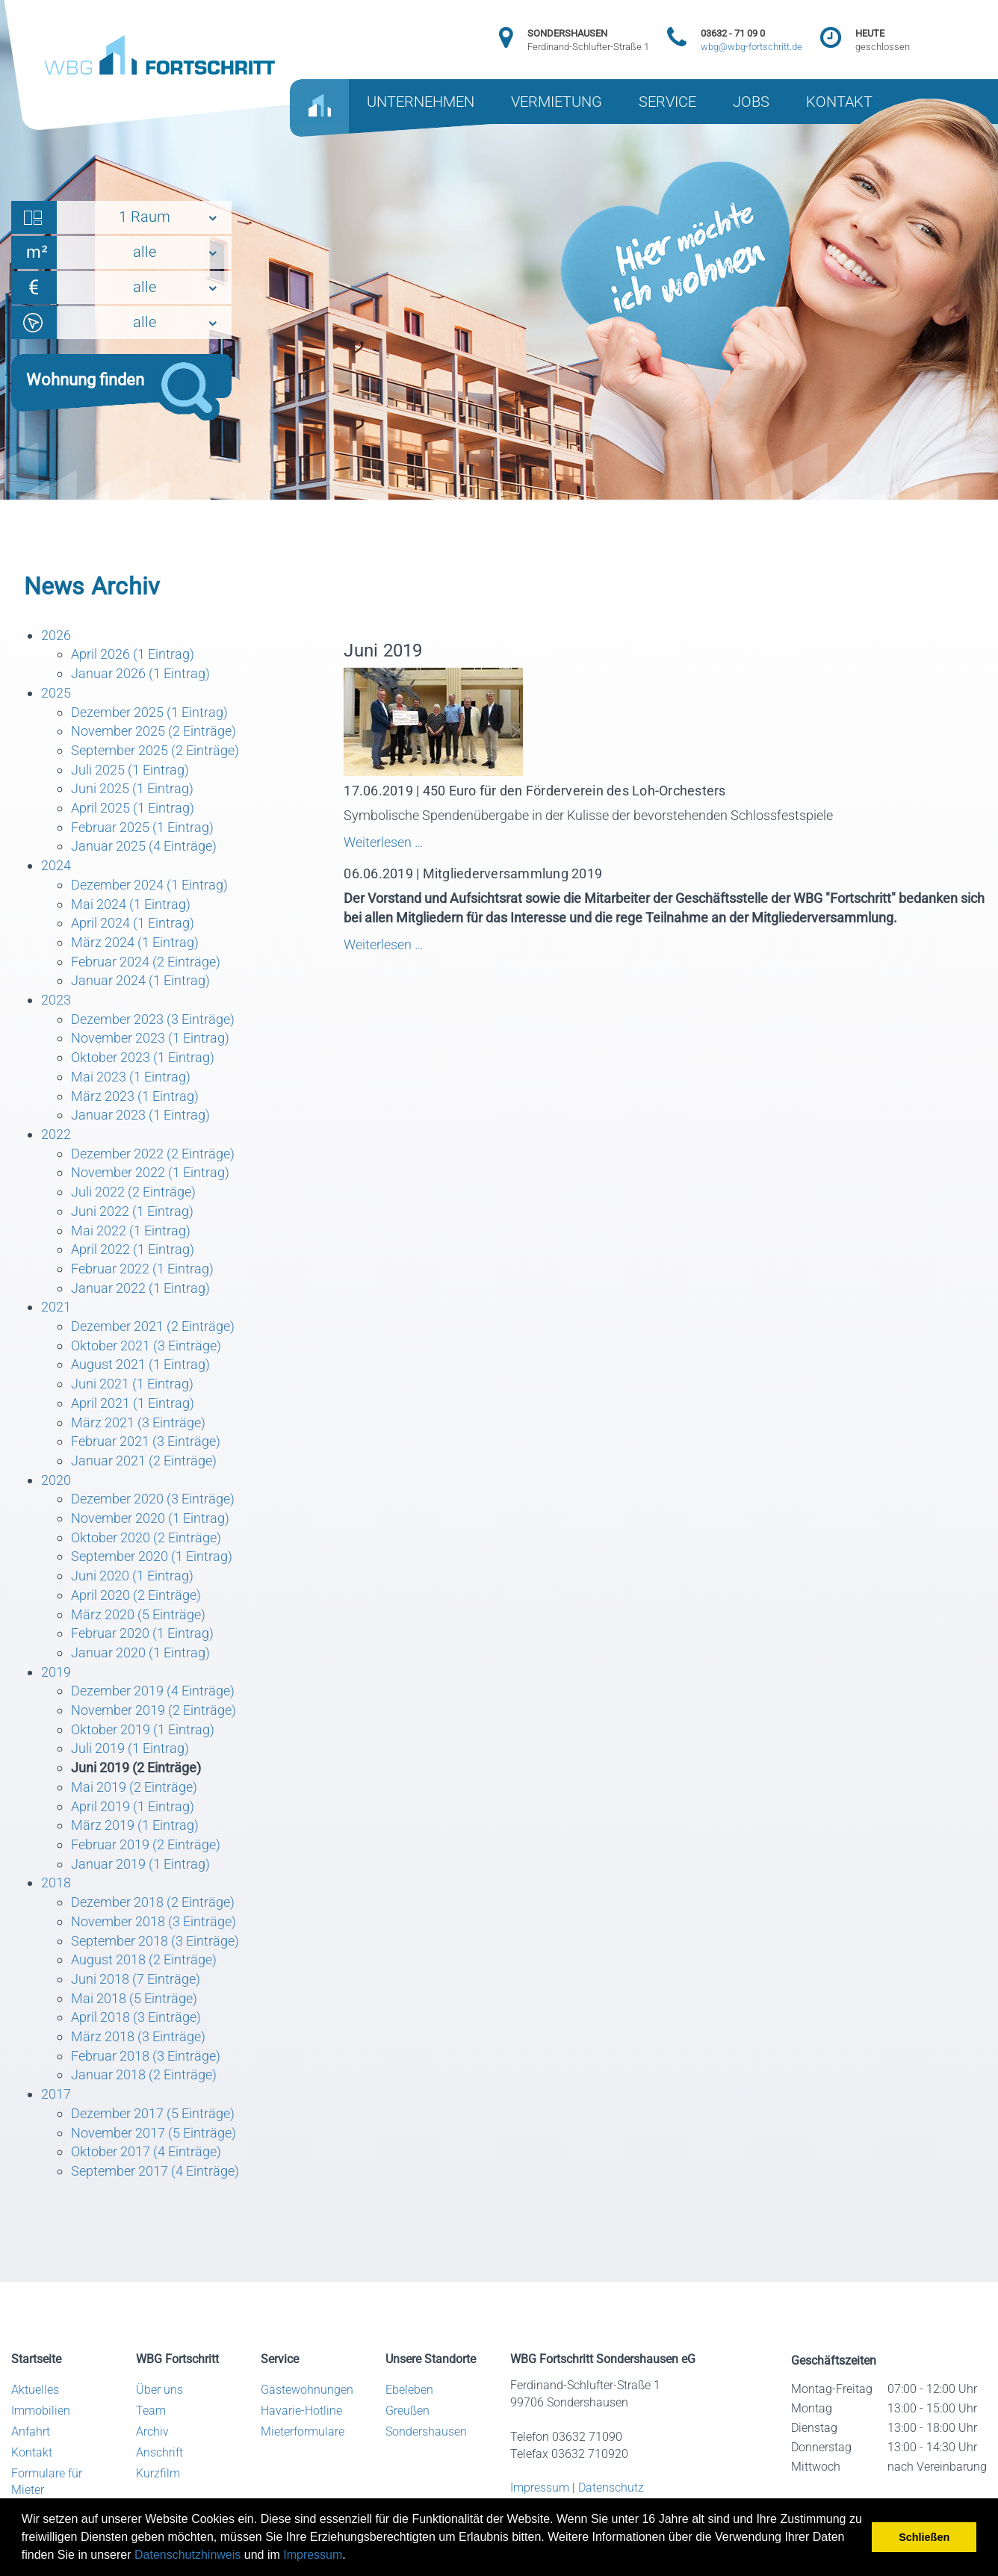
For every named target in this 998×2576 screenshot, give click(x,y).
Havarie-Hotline (301, 2410)
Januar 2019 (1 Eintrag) (140, 1864)
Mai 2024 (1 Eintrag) (130, 904)
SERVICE (667, 102)
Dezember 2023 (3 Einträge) (153, 1019)
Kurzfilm (158, 2473)
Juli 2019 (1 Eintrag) (130, 1748)
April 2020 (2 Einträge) (136, 1595)
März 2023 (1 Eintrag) (135, 1096)
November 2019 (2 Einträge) (153, 1710)
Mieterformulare (302, 2431)
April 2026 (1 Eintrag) (132, 654)
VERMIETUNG (556, 102)
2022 (56, 1134)
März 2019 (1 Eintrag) (135, 1825)
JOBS (751, 102)
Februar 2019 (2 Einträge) (145, 1844)
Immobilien (40, 2410)
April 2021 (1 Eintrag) (132, 1403)
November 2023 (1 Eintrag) (150, 1038)
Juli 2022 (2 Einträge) (133, 1191)
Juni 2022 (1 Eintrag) (132, 1211)
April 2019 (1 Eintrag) (132, 1806)
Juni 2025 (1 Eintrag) (132, 788)
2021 (56, 1307)
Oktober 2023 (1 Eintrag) (142, 1057)
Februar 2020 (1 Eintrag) (142, 1633)
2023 (56, 1000)
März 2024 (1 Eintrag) (135, 942)
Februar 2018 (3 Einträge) (145, 2056)
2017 (56, 2094)
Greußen (407, 2410)
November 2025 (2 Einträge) (153, 731)
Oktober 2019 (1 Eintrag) (142, 1729)
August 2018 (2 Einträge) (144, 1959)
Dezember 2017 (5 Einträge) (153, 2113)
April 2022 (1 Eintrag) (132, 1249)
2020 (56, 1480)
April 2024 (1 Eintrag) (132, 923)
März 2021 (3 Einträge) (138, 1422)
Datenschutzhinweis (187, 2554)
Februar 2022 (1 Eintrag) (142, 1268)
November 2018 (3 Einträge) (153, 1921)
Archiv (152, 2431)
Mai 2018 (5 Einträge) (134, 1998)
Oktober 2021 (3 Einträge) (146, 1345)
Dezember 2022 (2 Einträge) (153, 1153)
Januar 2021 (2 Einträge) (144, 1460)
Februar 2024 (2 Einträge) (145, 961)
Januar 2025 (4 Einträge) (144, 846)
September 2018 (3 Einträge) (155, 1941)
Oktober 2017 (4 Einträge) (146, 2151)
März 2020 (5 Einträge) (138, 1614)
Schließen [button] (924, 2537)
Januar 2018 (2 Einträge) (144, 2074)
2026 (56, 635)
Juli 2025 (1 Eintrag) (130, 770)
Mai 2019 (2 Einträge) (134, 1787)
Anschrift (159, 2452)
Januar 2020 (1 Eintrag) (140, 1652)
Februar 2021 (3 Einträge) (145, 1441)
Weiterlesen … (530, 842)
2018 (56, 1882)
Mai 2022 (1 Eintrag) (130, 1230)
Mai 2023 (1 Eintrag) (130, 1076)
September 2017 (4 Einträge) (155, 2171)
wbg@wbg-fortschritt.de (751, 46)
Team (151, 2410)
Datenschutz (611, 2487)
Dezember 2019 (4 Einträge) (153, 1690)
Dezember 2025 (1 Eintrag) (149, 712)
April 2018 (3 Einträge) (136, 2017)
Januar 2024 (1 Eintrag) (140, 980)
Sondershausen (426, 2431)
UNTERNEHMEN (420, 102)
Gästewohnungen (307, 2390)
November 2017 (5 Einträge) (153, 2133)
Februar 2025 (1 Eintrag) (142, 827)
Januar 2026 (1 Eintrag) (140, 673)
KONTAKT (839, 102)
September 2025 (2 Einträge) (155, 750)
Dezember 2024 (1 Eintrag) (149, 885)
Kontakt (31, 2452)
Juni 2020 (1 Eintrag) (132, 1575)
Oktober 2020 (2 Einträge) (146, 1537)
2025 (56, 693)
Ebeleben (409, 2390)
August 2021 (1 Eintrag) (140, 1364)
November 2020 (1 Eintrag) (150, 1518)
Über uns (159, 2390)
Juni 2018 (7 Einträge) (135, 1979)
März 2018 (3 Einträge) (138, 2036)
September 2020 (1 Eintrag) (151, 1556)
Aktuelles (35, 2390)
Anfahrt (30, 2431)
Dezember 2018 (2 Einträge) (153, 1902)
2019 (56, 1672)
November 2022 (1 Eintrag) (150, 1172)
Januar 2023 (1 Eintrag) (140, 1115)
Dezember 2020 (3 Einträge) (153, 1498)
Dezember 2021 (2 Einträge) (153, 1326)
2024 (56, 865)
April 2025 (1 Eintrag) (132, 808)
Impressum (312, 2554)
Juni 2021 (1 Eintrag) (132, 1383)
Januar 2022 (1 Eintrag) (140, 1288)
